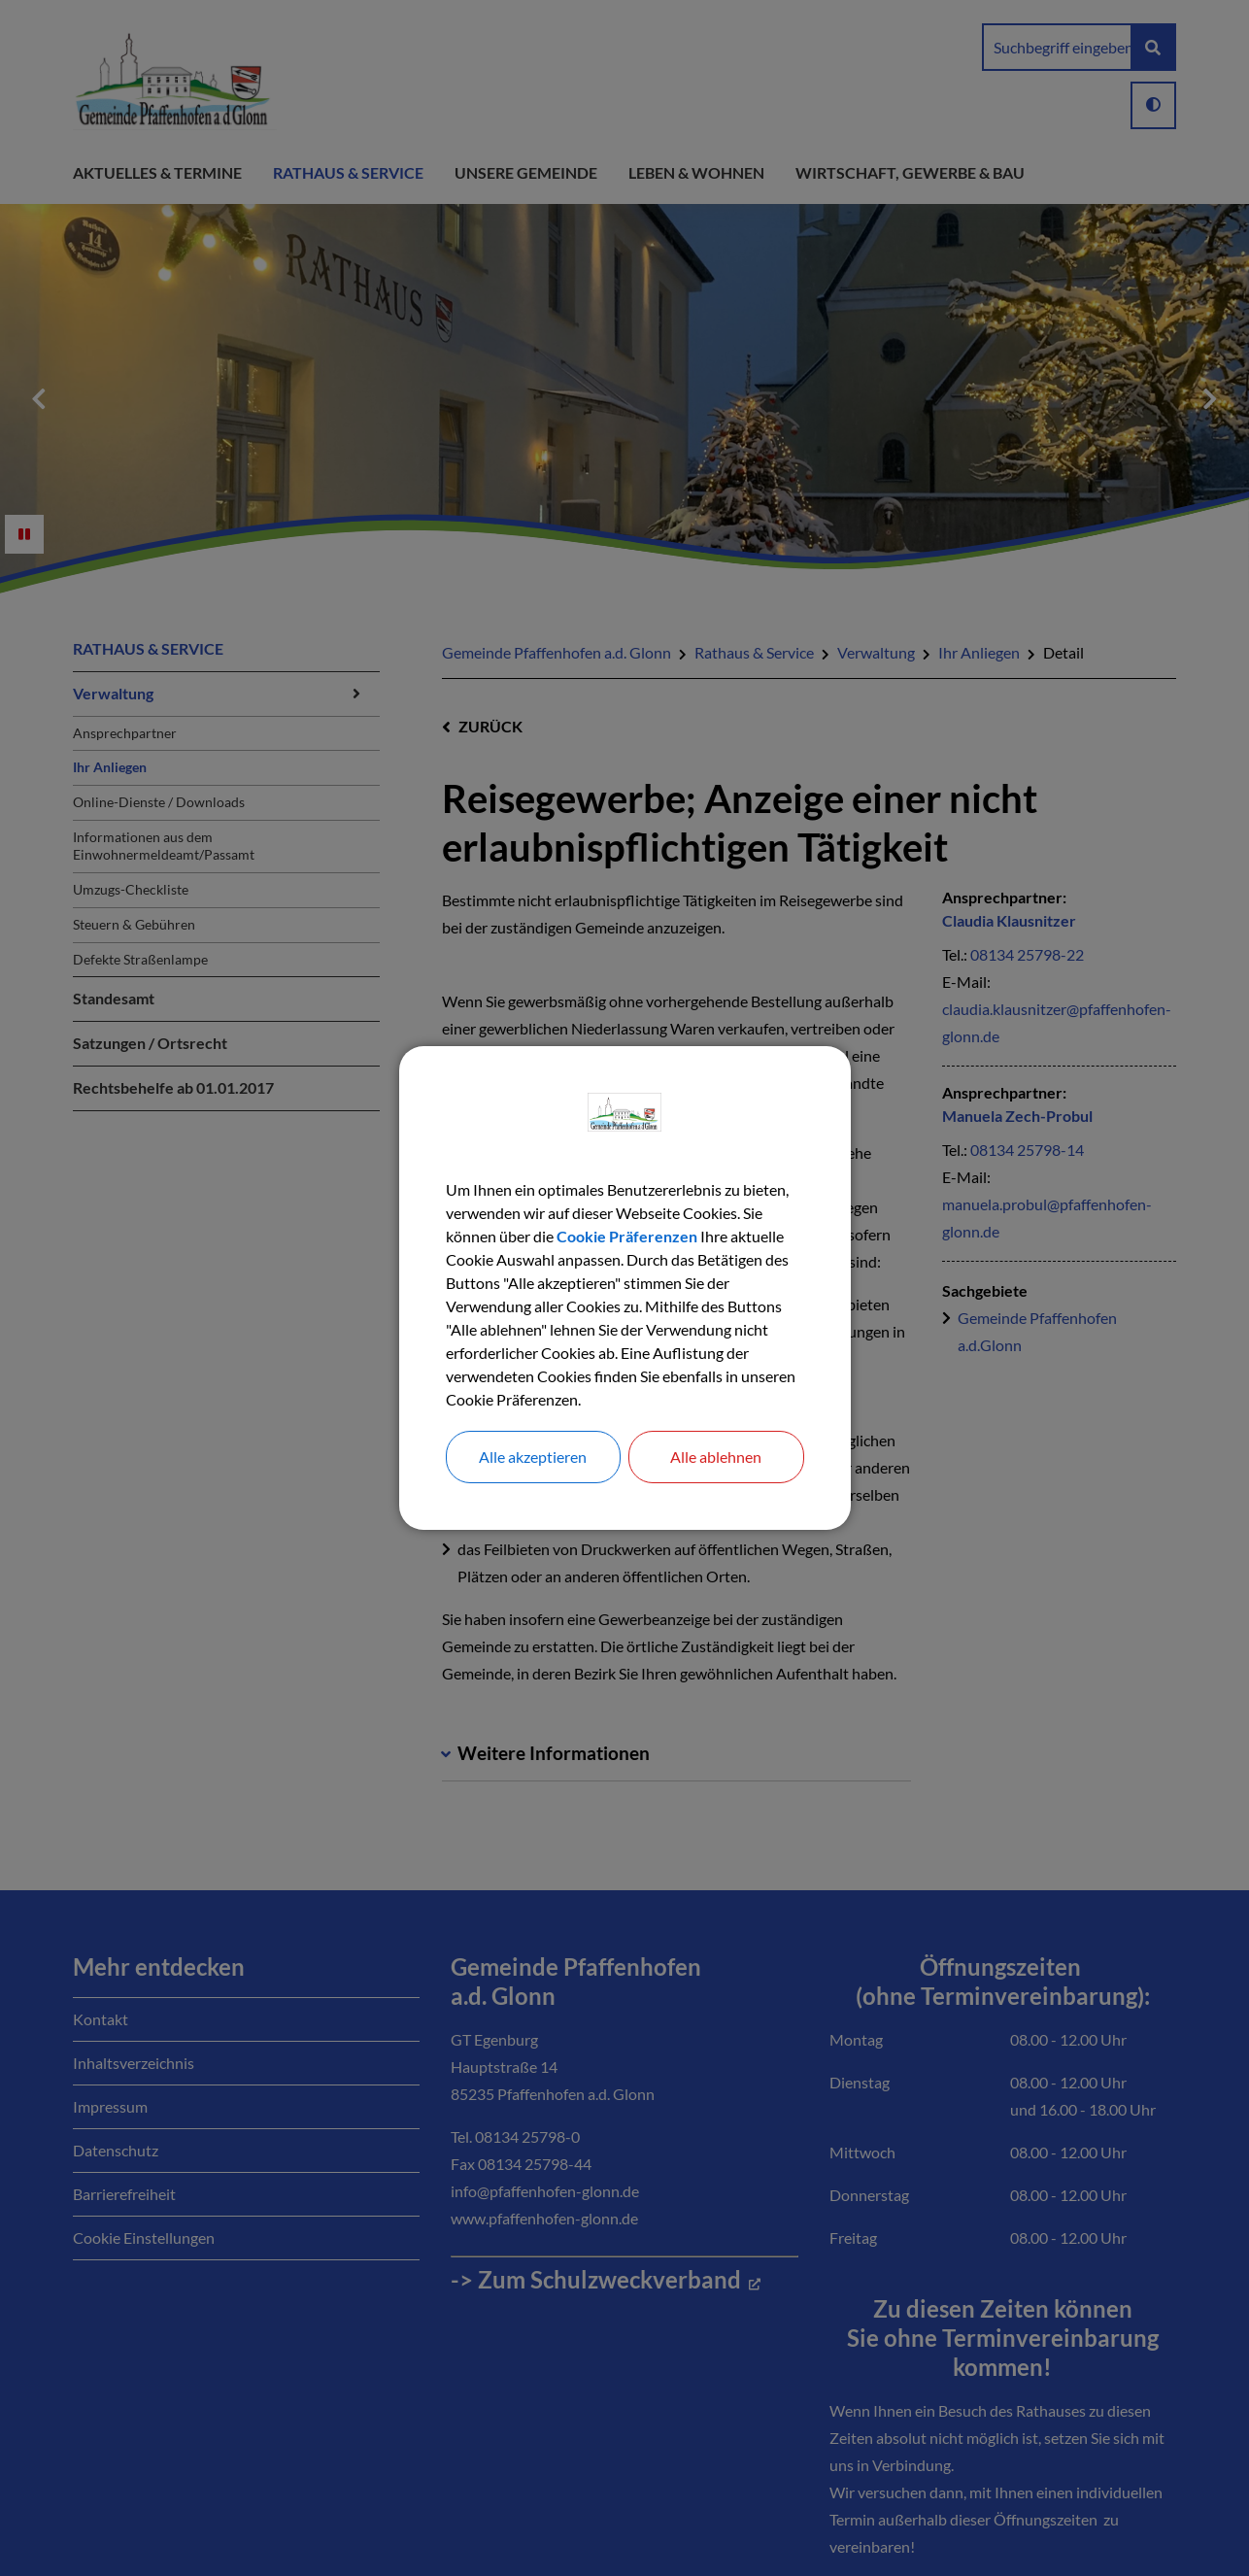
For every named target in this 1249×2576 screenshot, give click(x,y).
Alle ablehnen (715, 1456)
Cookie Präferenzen (627, 1236)
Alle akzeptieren (533, 1456)
